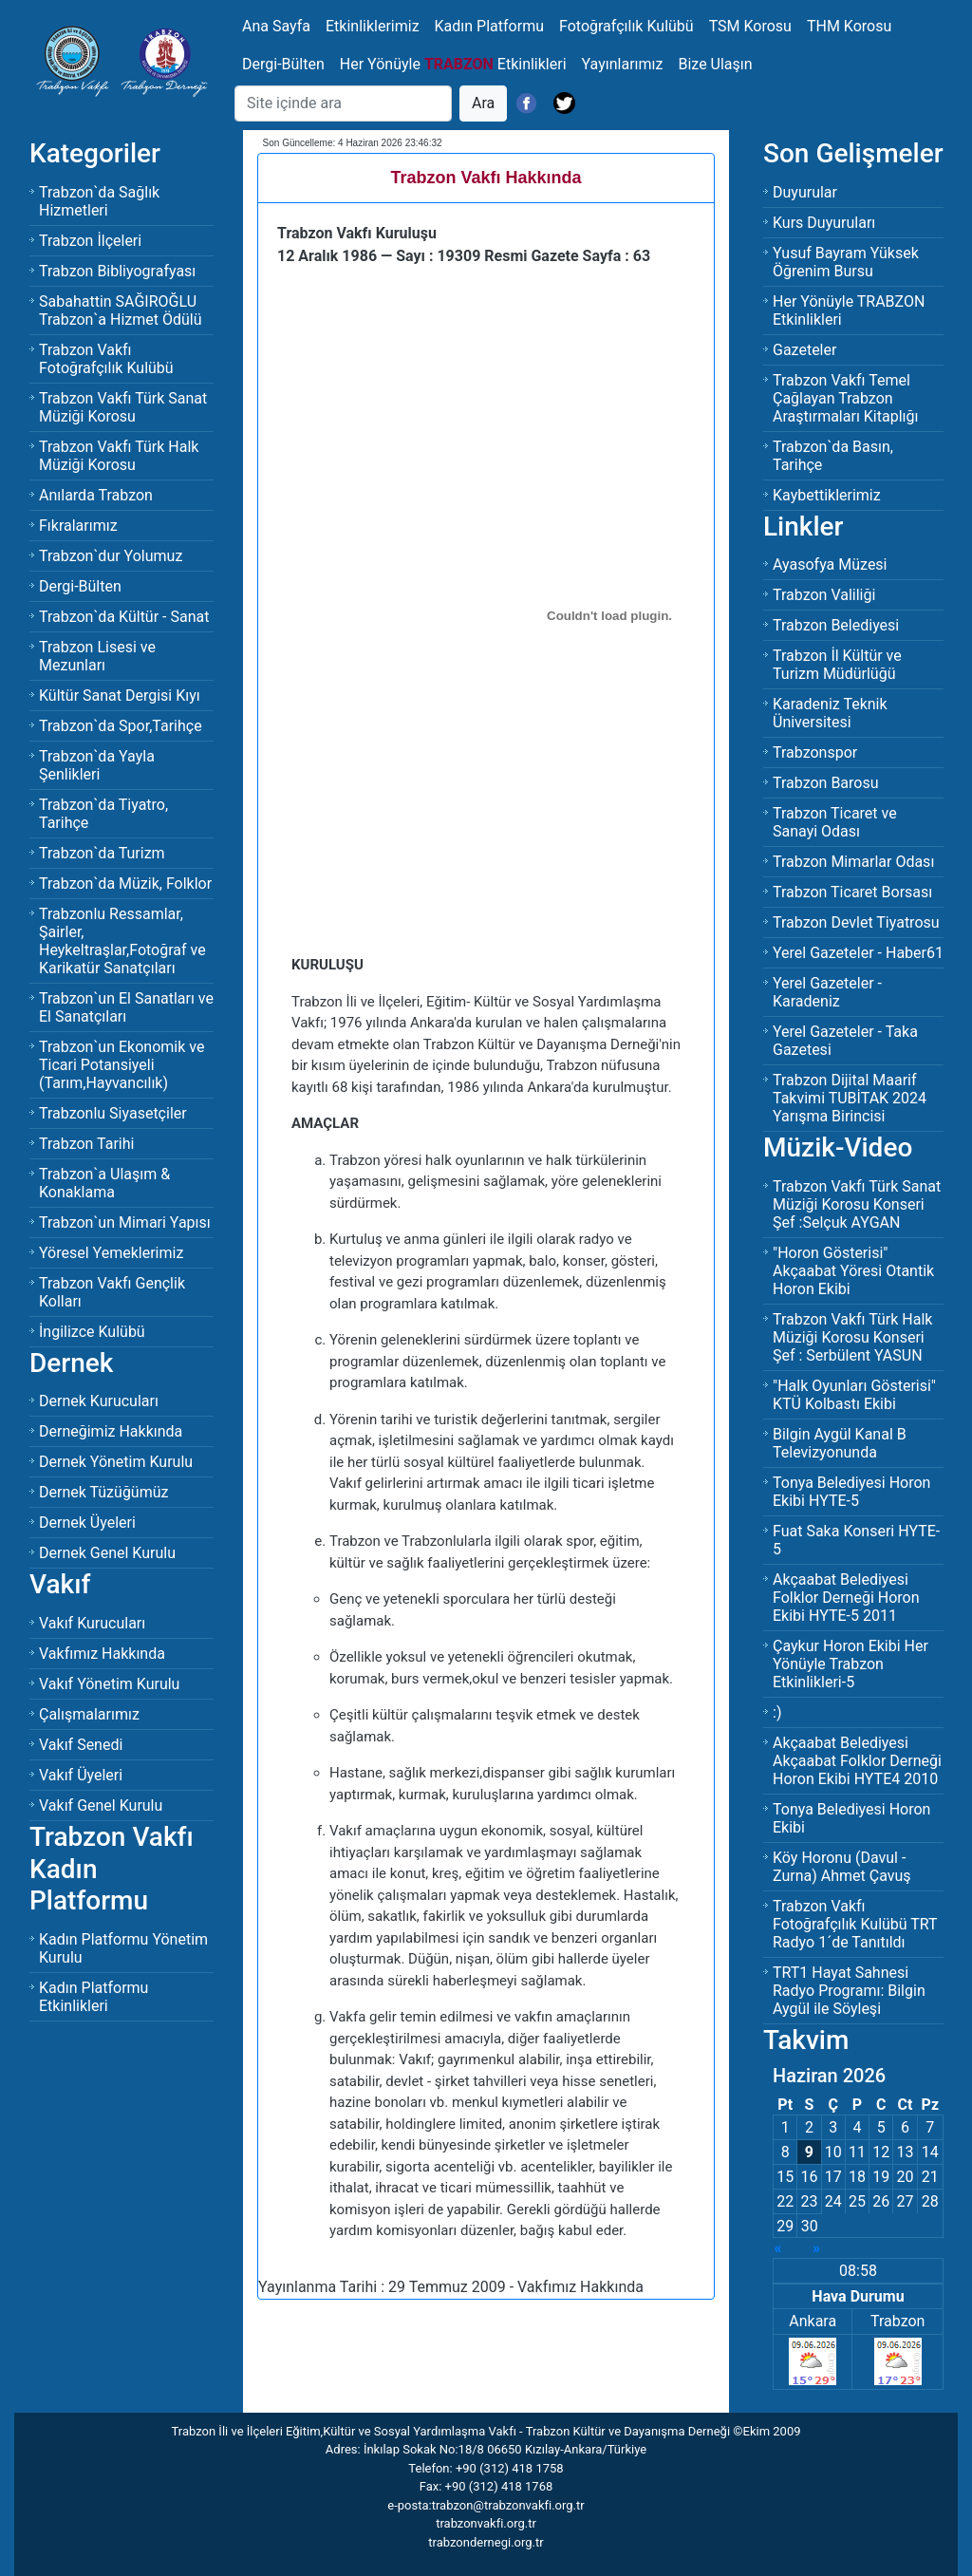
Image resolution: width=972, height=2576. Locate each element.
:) (777, 1712)
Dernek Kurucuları (99, 1401)
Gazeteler (804, 350)
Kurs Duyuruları (824, 223)
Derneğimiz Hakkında (110, 1431)
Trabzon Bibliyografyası (117, 271)
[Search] (343, 103)
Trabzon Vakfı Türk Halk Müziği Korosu (118, 456)
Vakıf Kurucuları (92, 1623)
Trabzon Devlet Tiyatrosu (856, 922)
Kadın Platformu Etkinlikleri (93, 1997)
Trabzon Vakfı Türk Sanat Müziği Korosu (123, 407)
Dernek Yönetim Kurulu (116, 1462)
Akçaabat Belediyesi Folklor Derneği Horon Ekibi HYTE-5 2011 (846, 1597)
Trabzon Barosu (826, 783)
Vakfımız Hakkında (102, 1654)
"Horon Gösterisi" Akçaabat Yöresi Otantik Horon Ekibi (853, 1271)
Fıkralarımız (78, 526)
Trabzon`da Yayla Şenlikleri (97, 765)
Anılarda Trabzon (96, 495)
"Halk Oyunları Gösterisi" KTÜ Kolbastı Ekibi (854, 1395)
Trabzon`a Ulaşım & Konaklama (104, 1183)
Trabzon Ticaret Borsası (852, 892)
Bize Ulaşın (715, 64)
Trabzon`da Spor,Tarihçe (120, 726)
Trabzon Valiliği (824, 595)
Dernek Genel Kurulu (107, 1553)
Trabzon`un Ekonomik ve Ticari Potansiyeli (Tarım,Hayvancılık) (121, 1065)
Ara (483, 103)
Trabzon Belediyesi (836, 625)
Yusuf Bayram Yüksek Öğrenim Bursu (846, 262)
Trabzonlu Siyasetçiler (113, 1113)
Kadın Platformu (489, 26)
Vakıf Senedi (80, 1745)
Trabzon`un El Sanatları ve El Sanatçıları (126, 1007)
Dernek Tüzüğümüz (103, 1492)
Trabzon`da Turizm (102, 853)
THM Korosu (849, 26)
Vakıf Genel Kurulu (100, 1805)
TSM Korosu (750, 26)
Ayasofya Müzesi (830, 564)
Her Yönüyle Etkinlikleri (453, 64)
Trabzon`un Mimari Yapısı (125, 1222)
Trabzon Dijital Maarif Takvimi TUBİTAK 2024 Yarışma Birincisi (849, 1098)
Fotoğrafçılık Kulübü (626, 26)
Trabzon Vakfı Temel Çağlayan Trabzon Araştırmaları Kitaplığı (845, 398)
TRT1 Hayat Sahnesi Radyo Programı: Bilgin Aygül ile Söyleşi (849, 1991)
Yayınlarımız (623, 64)
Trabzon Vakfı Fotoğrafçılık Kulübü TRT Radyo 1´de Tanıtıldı (855, 1924)
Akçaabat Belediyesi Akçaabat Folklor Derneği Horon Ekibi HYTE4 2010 (857, 1761)
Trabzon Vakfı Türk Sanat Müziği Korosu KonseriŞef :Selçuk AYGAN (857, 1204)
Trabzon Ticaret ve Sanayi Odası (835, 822)
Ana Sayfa (276, 26)
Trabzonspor (815, 752)
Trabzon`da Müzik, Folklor (125, 883)
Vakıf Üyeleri (80, 1775)
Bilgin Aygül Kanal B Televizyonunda (840, 1443)
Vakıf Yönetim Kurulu (109, 1684)
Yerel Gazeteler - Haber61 (858, 953)
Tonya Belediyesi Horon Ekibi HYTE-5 (851, 1492)
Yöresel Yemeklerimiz (111, 1253)
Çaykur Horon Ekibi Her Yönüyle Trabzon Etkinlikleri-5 (850, 1664)
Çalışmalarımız (89, 1714)
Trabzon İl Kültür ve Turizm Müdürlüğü (837, 665)
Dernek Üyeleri (87, 1523)
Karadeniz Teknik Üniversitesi (830, 713)
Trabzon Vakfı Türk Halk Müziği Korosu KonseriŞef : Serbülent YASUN (852, 1337)
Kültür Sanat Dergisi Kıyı (119, 695)
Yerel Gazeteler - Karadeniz (827, 992)
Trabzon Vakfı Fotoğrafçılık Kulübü (106, 359)
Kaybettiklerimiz (827, 495)
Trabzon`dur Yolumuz (110, 556)
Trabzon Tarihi (86, 1144)
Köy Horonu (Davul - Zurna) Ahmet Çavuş (842, 1867)
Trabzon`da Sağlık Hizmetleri (99, 201)
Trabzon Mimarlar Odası (853, 862)
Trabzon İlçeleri (90, 241)
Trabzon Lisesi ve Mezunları (97, 656)
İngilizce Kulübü (92, 1332)
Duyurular (805, 192)
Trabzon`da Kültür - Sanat (124, 617)
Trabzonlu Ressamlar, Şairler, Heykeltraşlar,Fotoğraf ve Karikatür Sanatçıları (122, 941)
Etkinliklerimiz (373, 26)
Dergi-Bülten (283, 64)
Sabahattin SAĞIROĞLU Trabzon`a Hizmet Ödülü (120, 310)
